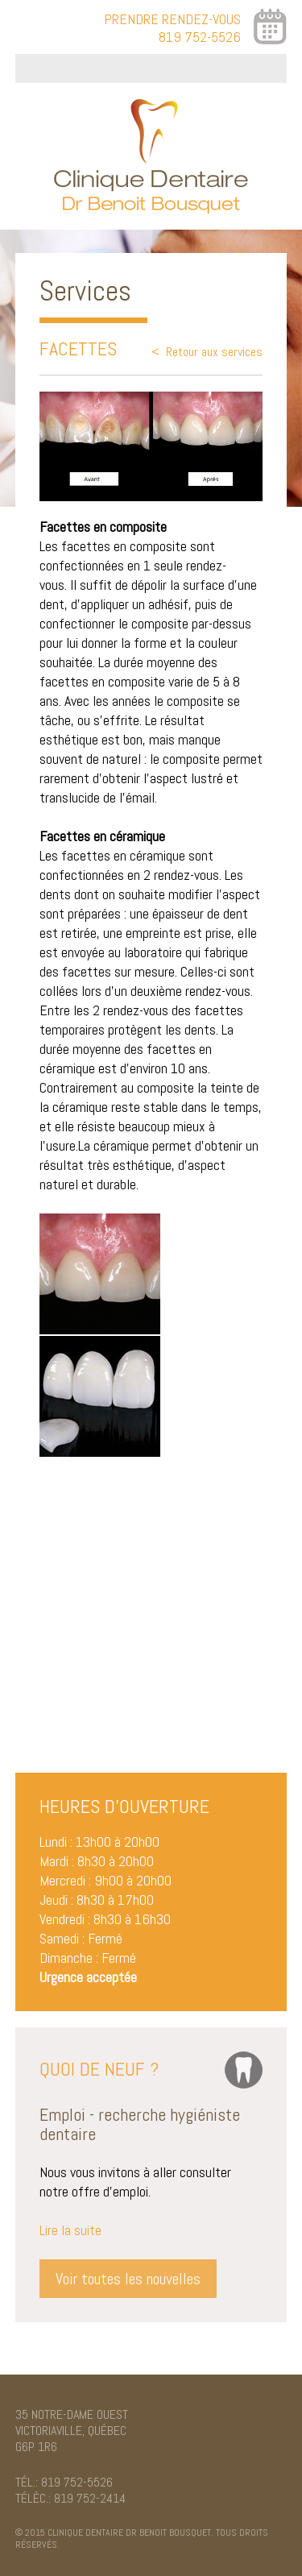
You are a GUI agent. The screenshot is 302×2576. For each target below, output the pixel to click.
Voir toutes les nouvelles (128, 2278)
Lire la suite (70, 2230)
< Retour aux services (207, 352)
